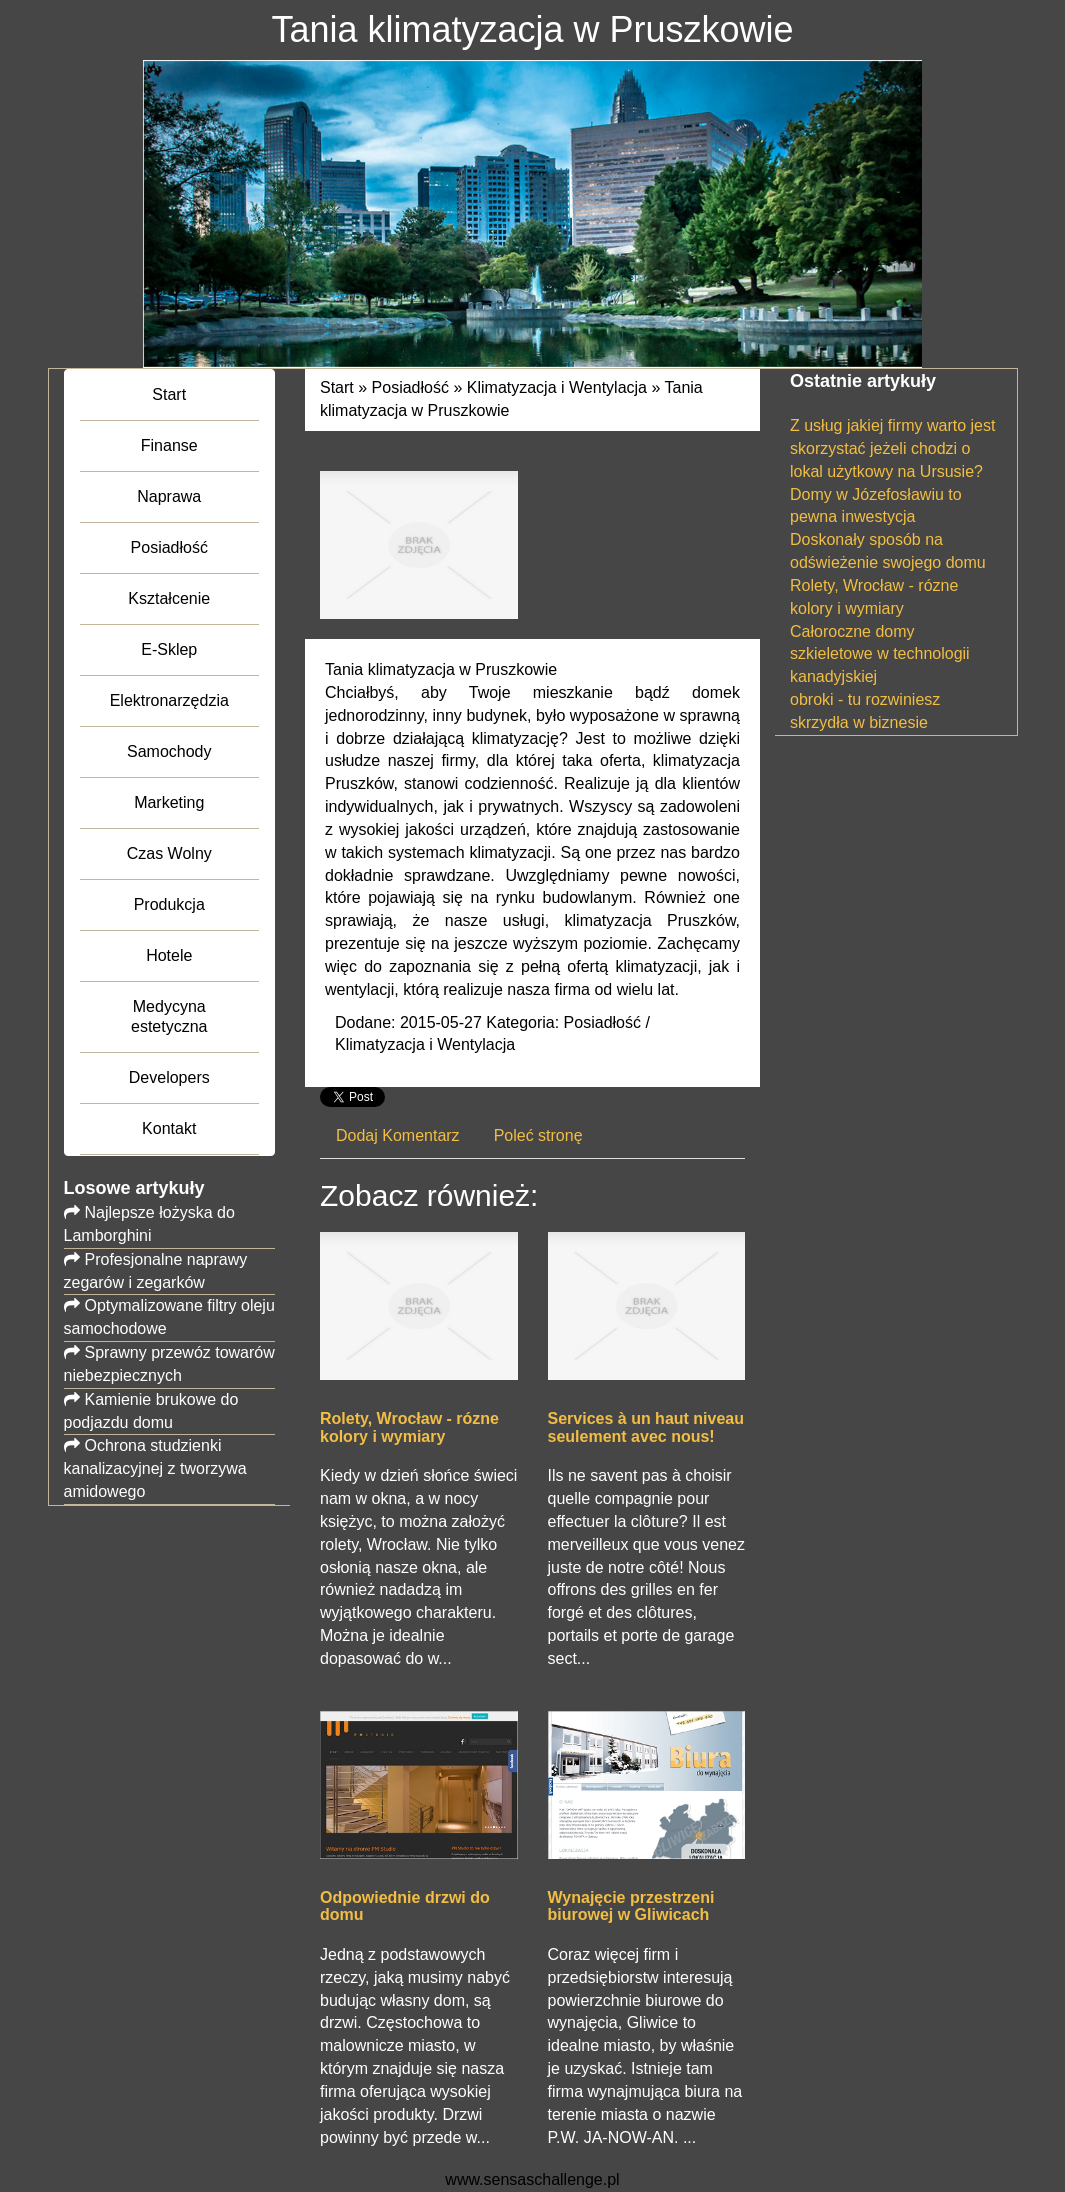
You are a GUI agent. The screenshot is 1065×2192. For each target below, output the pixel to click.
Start (337, 387)
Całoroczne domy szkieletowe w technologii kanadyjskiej (880, 654)
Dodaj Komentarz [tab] (398, 1135)
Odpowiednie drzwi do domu (405, 1906)
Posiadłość (410, 387)
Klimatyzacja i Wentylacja (557, 387)
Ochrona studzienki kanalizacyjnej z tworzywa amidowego (155, 1468)
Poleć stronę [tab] (538, 1135)
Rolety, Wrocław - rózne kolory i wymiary (409, 1427)
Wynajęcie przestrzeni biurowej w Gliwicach (631, 1906)
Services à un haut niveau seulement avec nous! (646, 1427)
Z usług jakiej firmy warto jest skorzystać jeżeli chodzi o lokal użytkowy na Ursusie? (892, 448)
